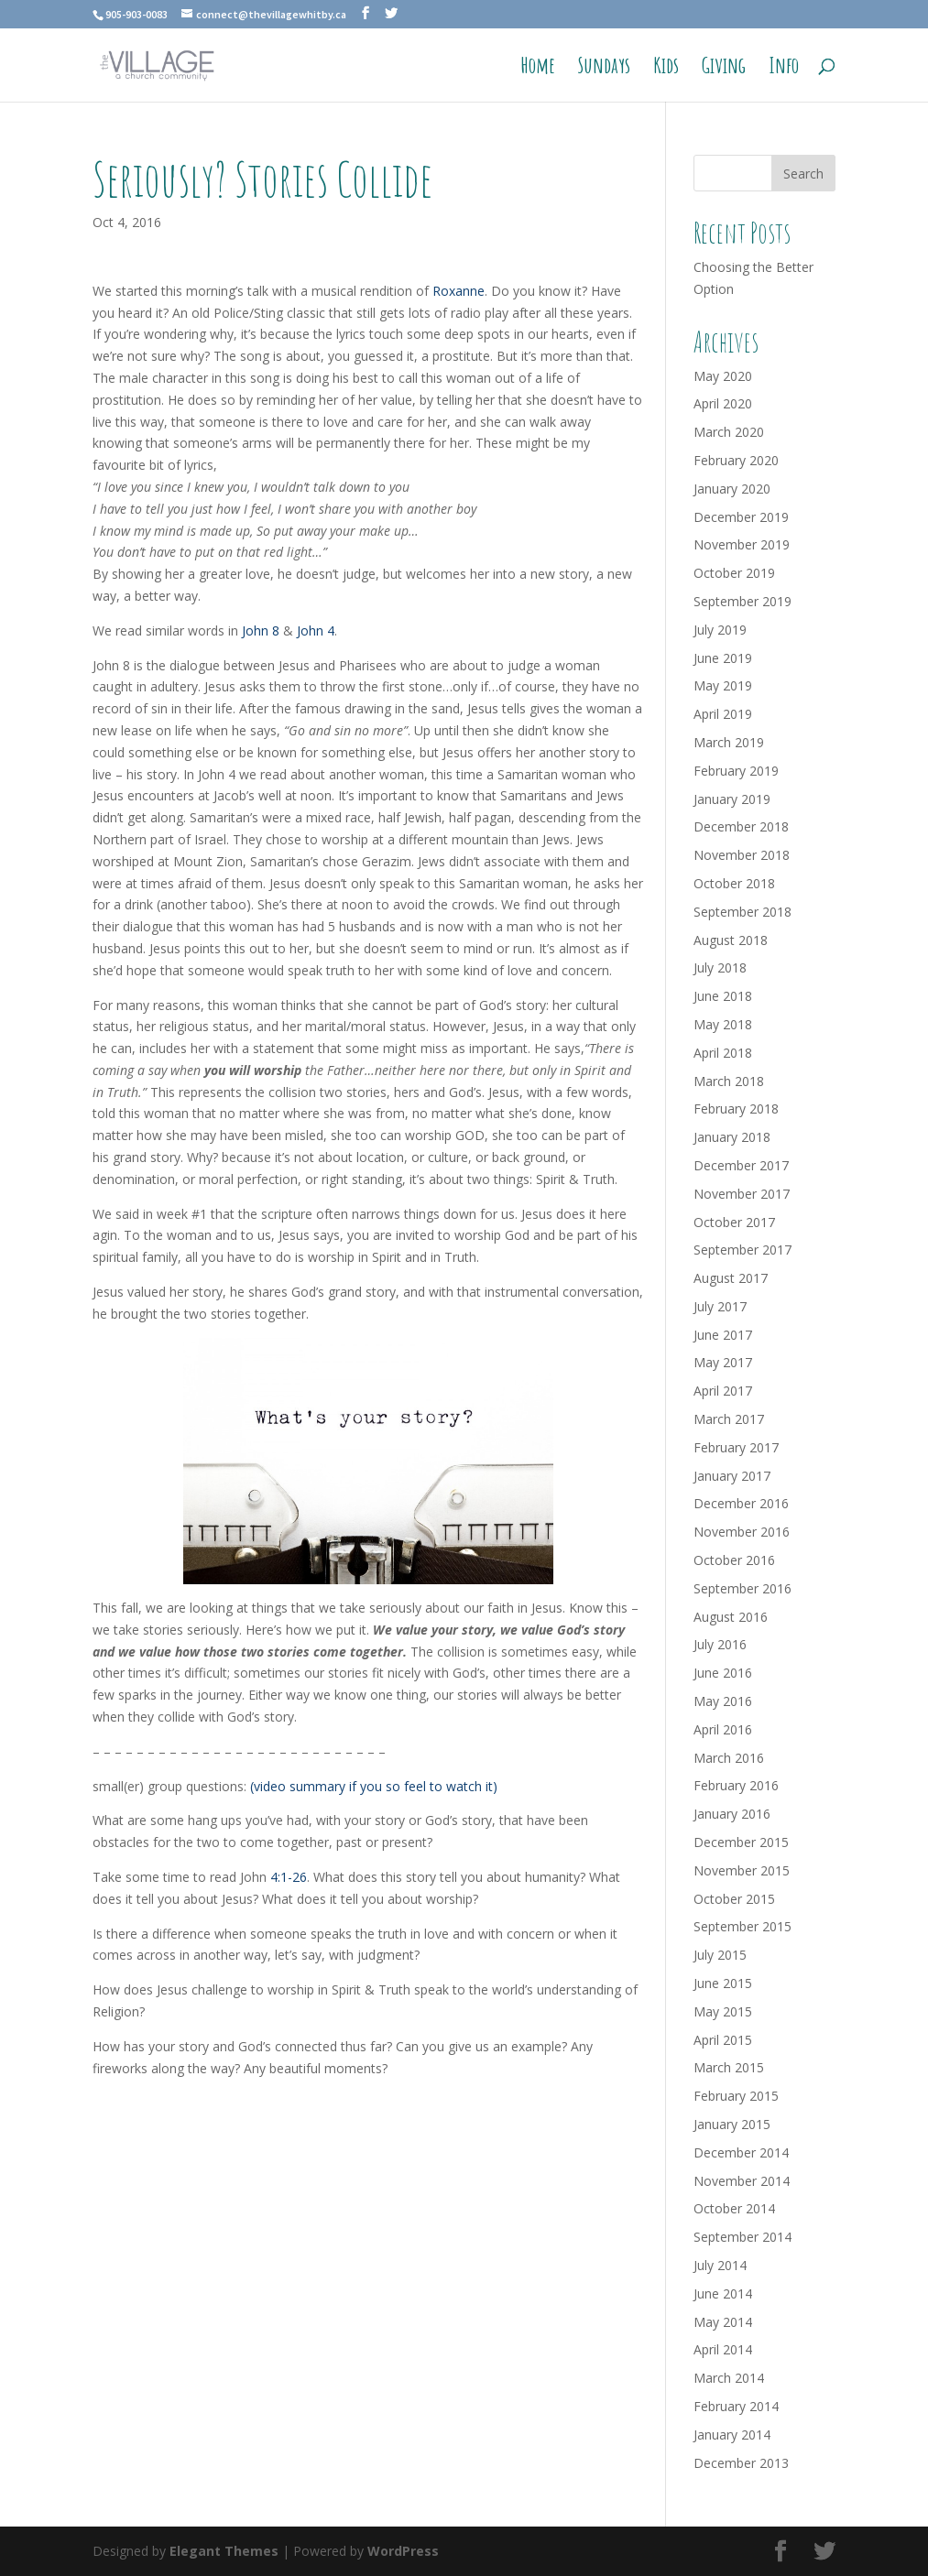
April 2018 (722, 1052)
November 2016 (741, 1531)
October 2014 (734, 2208)
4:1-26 (288, 1877)
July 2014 (720, 2265)
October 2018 (734, 883)
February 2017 (736, 1447)
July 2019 (720, 629)
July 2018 (720, 967)
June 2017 (722, 1334)
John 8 (260, 630)
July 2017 (720, 1306)
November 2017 (741, 1193)
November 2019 (741, 544)
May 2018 (722, 1024)
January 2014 (731, 2434)
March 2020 (728, 431)
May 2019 (722, 685)
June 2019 (722, 658)
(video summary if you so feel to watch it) (373, 1786)
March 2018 (728, 1081)
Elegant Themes (223, 2551)
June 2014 (722, 2293)
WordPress (403, 2551)
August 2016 (730, 1616)
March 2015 (728, 2067)
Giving (724, 69)
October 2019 (734, 573)
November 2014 (741, 2181)
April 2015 (722, 2040)
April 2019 (722, 714)
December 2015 (741, 1842)
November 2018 (741, 855)
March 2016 (728, 1757)
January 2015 (731, 2124)
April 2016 (722, 1729)
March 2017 (728, 1419)
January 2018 (731, 1137)
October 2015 (734, 1899)
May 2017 (722, 1362)
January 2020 (731, 488)
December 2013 (741, 2463)
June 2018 (722, 996)
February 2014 (736, 2406)
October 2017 (734, 1222)
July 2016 (720, 1644)
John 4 (315, 630)
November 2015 (741, 1870)
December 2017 (741, 1165)
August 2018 (730, 940)
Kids (666, 69)
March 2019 (728, 742)
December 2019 (741, 517)
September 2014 (742, 2236)
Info (784, 69)
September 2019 (742, 601)
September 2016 (742, 1588)
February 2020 (736, 460)
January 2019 (731, 799)
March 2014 (728, 2377)
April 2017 (722, 1390)
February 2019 (736, 770)
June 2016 (722, 1672)
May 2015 (722, 2011)
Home (537, 69)
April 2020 (722, 403)
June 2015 (722, 1983)
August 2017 (730, 1278)
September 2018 (742, 911)
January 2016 (731, 1813)
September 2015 (742, 1926)
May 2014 (722, 2322)
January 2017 (731, 1475)
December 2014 (741, 2152)
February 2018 (736, 1108)
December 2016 (741, 1503)
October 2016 (734, 1560)
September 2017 (742, 1249)
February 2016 (736, 1785)
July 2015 (720, 1954)
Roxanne (458, 290)
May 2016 (722, 1701)
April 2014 (722, 2349)
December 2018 (741, 826)
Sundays (604, 69)
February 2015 (736, 2095)
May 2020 (722, 376)
